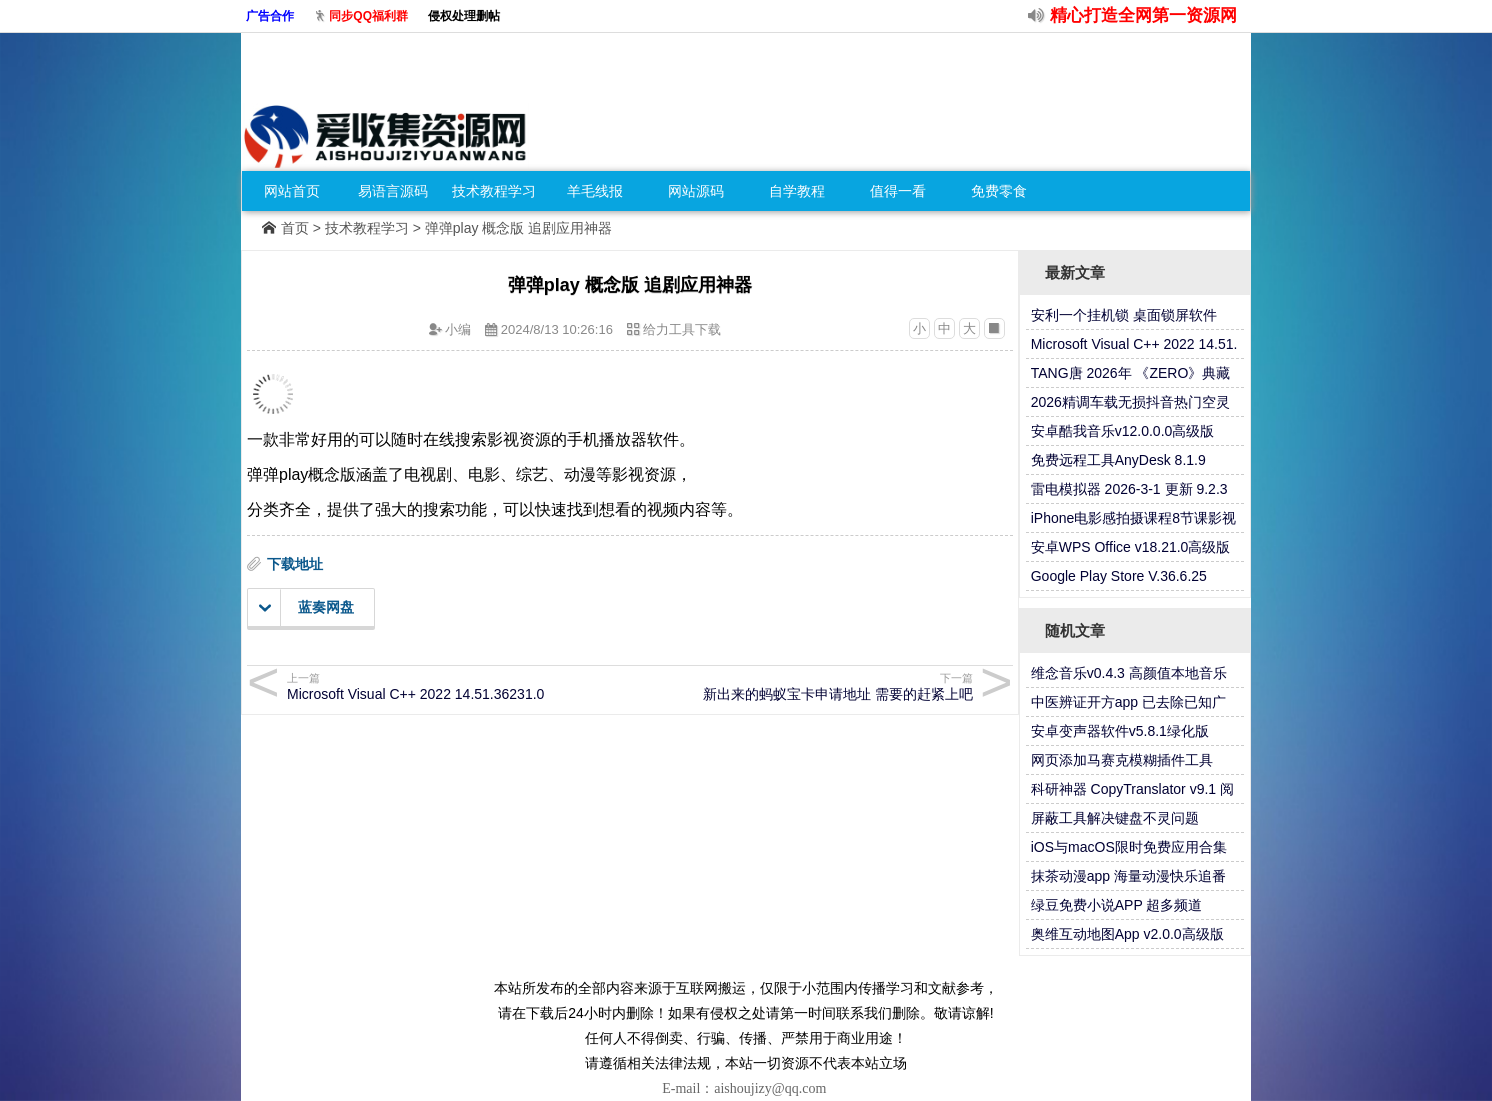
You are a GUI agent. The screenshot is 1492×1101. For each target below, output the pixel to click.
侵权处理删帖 (464, 16)
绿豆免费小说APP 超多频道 (1117, 905)
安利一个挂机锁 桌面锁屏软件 (1124, 315)
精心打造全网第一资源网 (1143, 15)
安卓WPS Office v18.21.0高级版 (1131, 547)
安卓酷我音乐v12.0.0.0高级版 (1123, 431)
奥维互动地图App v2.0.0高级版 (1127, 934)
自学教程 (797, 191)
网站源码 (696, 191)
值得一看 (898, 191)
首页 (295, 228)
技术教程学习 (494, 191)
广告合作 (270, 16)
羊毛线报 (595, 191)
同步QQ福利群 (368, 16)
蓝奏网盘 (306, 608)
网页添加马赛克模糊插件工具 (1122, 760)
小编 (458, 329)
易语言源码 (393, 191)
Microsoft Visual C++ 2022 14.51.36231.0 (455, 686)
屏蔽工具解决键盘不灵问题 (1115, 818)
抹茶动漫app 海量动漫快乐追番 (1128, 876)
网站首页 (292, 191)
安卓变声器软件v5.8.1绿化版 (1120, 731)
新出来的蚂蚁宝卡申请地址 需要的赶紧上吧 (804, 686)
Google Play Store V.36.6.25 (1119, 576)
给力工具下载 (682, 329)
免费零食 (999, 191)
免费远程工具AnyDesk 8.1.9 (1118, 460)
